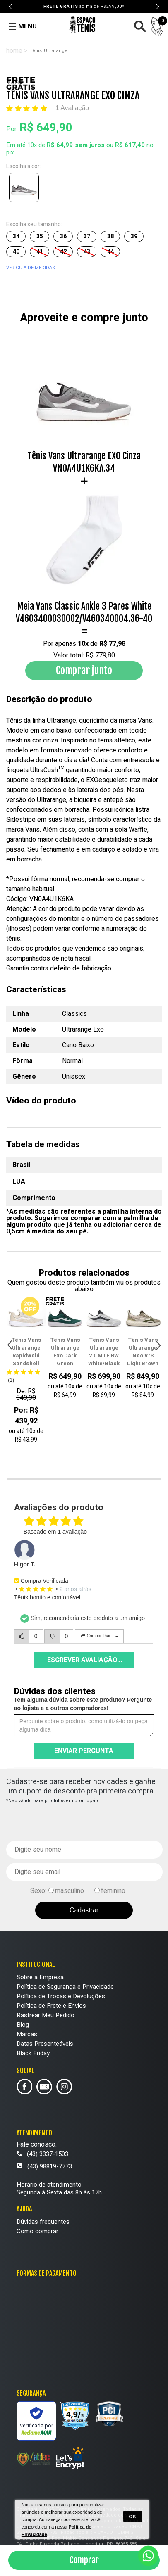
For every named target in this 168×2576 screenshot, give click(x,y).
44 (110, 251)
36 (63, 236)
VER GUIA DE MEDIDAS (30, 268)
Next (157, 6)
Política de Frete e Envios (51, 2005)
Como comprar (37, 2231)
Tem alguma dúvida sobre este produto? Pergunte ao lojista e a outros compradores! (83, 1703)
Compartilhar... (99, 1636)
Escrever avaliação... (84, 1660)
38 (110, 236)
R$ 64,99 (60, 144)
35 (39, 236)
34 (16, 236)
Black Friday (33, 2053)
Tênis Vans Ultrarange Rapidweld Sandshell (26, 1351)
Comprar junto (84, 670)
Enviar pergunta (83, 1751)
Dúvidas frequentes (43, 2221)
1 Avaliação (72, 107)
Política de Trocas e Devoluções (61, 1996)
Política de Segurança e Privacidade (65, 1986)
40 (16, 251)
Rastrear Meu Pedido (45, 2015)
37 (87, 236)
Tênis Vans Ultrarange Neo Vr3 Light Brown (142, 1351)
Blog (23, 2024)
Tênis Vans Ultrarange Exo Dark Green (65, 1351)
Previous (10, 6)
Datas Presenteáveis (45, 2043)
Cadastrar (84, 1910)
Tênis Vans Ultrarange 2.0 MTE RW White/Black (104, 1351)
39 (134, 236)
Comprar (84, 2560)
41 (39, 251)
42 (63, 251)
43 (87, 251)
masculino (69, 1891)
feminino (113, 1891)
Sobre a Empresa (40, 1977)
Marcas (27, 2034)
